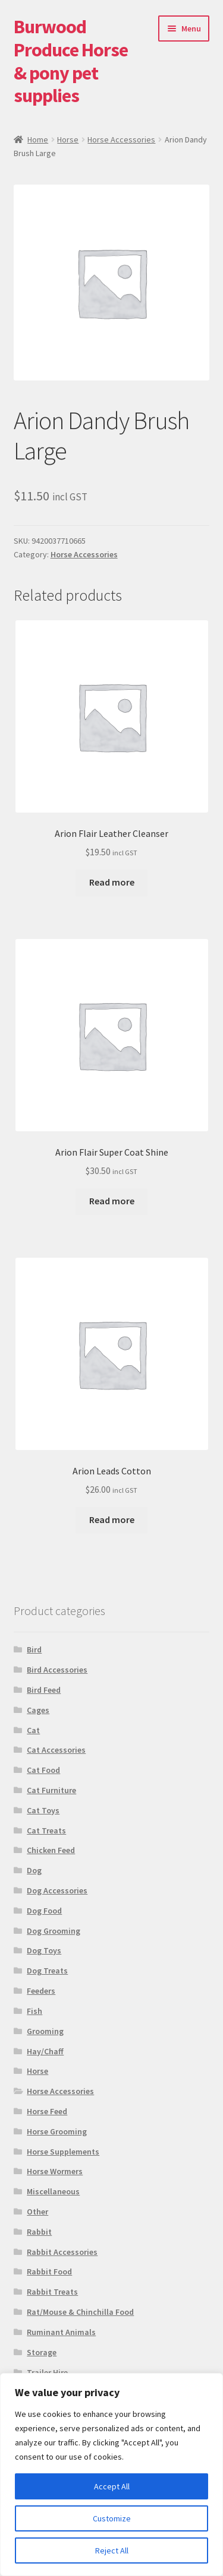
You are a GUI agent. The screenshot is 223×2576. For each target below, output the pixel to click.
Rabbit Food (49, 2271)
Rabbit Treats (52, 2291)
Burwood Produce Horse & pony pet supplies (71, 61)
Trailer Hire (47, 2372)
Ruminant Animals (61, 2332)
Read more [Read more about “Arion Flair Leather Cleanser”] (111, 882)
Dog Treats (47, 1970)
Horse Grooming (57, 2131)
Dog (34, 1870)
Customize (112, 2518)
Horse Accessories (121, 139)
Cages (38, 1710)
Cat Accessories (56, 1749)
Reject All (111, 2550)
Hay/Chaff (45, 2051)
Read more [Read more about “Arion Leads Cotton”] (111, 1519)
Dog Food (44, 1910)
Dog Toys (44, 1950)
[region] (111, 2474)
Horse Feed (47, 2111)
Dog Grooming (53, 1930)
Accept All (112, 2486)
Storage (41, 2352)
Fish (34, 2011)
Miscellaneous (53, 2191)
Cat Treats (46, 1830)
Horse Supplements (63, 2151)
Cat (33, 1730)
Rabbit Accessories (62, 2252)
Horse (67, 139)
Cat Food (43, 1770)
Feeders (41, 1990)
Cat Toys (43, 1810)
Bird (34, 1649)
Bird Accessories (57, 1669)
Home (37, 139)
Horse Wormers (55, 2171)
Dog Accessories (57, 1890)
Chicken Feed (51, 1850)
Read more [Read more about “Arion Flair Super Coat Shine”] (111, 1201)
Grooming (45, 2031)
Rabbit (39, 2231)
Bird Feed (44, 1689)
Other (37, 2211)
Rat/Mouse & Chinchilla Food (80, 2312)
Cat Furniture (51, 1790)
